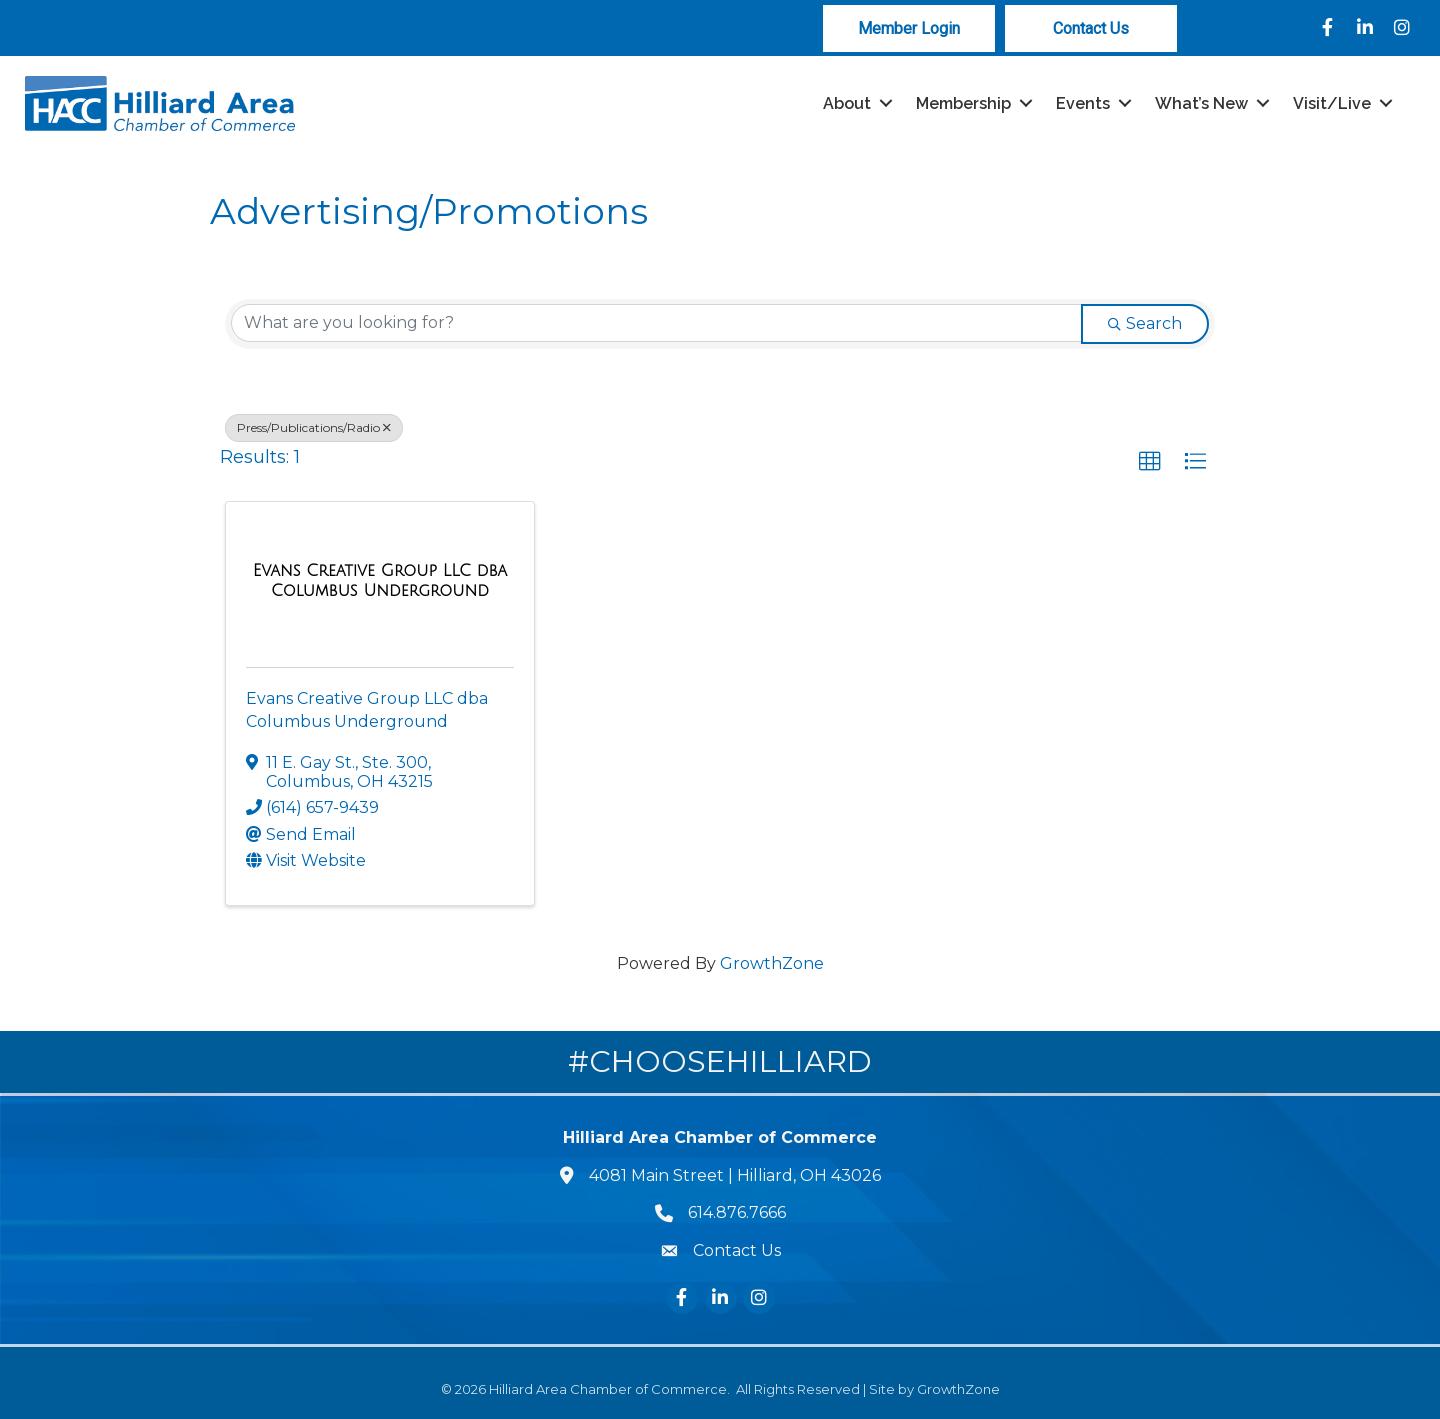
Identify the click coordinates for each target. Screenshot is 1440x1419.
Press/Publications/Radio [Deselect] (314, 427)
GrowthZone (772, 963)
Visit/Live (1332, 103)
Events (1083, 103)
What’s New (1201, 103)
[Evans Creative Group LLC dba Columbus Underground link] (380, 580)
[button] (1150, 462)
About (847, 103)
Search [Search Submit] (1145, 323)
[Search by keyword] (656, 323)
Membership (963, 103)
